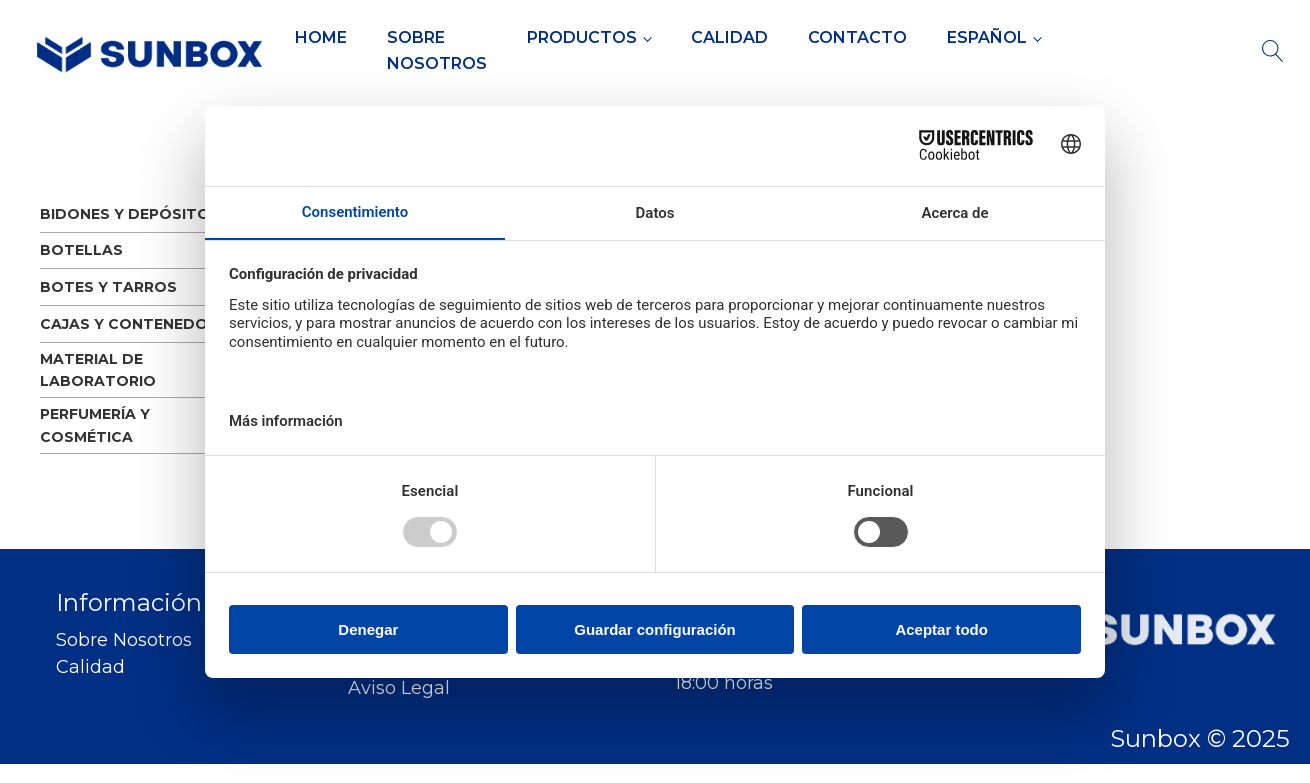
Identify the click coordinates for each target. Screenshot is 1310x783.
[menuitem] (994, 38)
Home (321, 37)
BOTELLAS (81, 250)
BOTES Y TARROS (108, 287)
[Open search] (1273, 51)
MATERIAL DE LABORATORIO (98, 370)
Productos (582, 37)
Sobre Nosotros (437, 50)
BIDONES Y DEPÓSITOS (130, 214)
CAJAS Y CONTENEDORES (138, 324)
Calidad (729, 37)
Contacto (857, 37)
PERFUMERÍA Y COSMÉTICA (95, 425)
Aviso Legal (399, 688)
